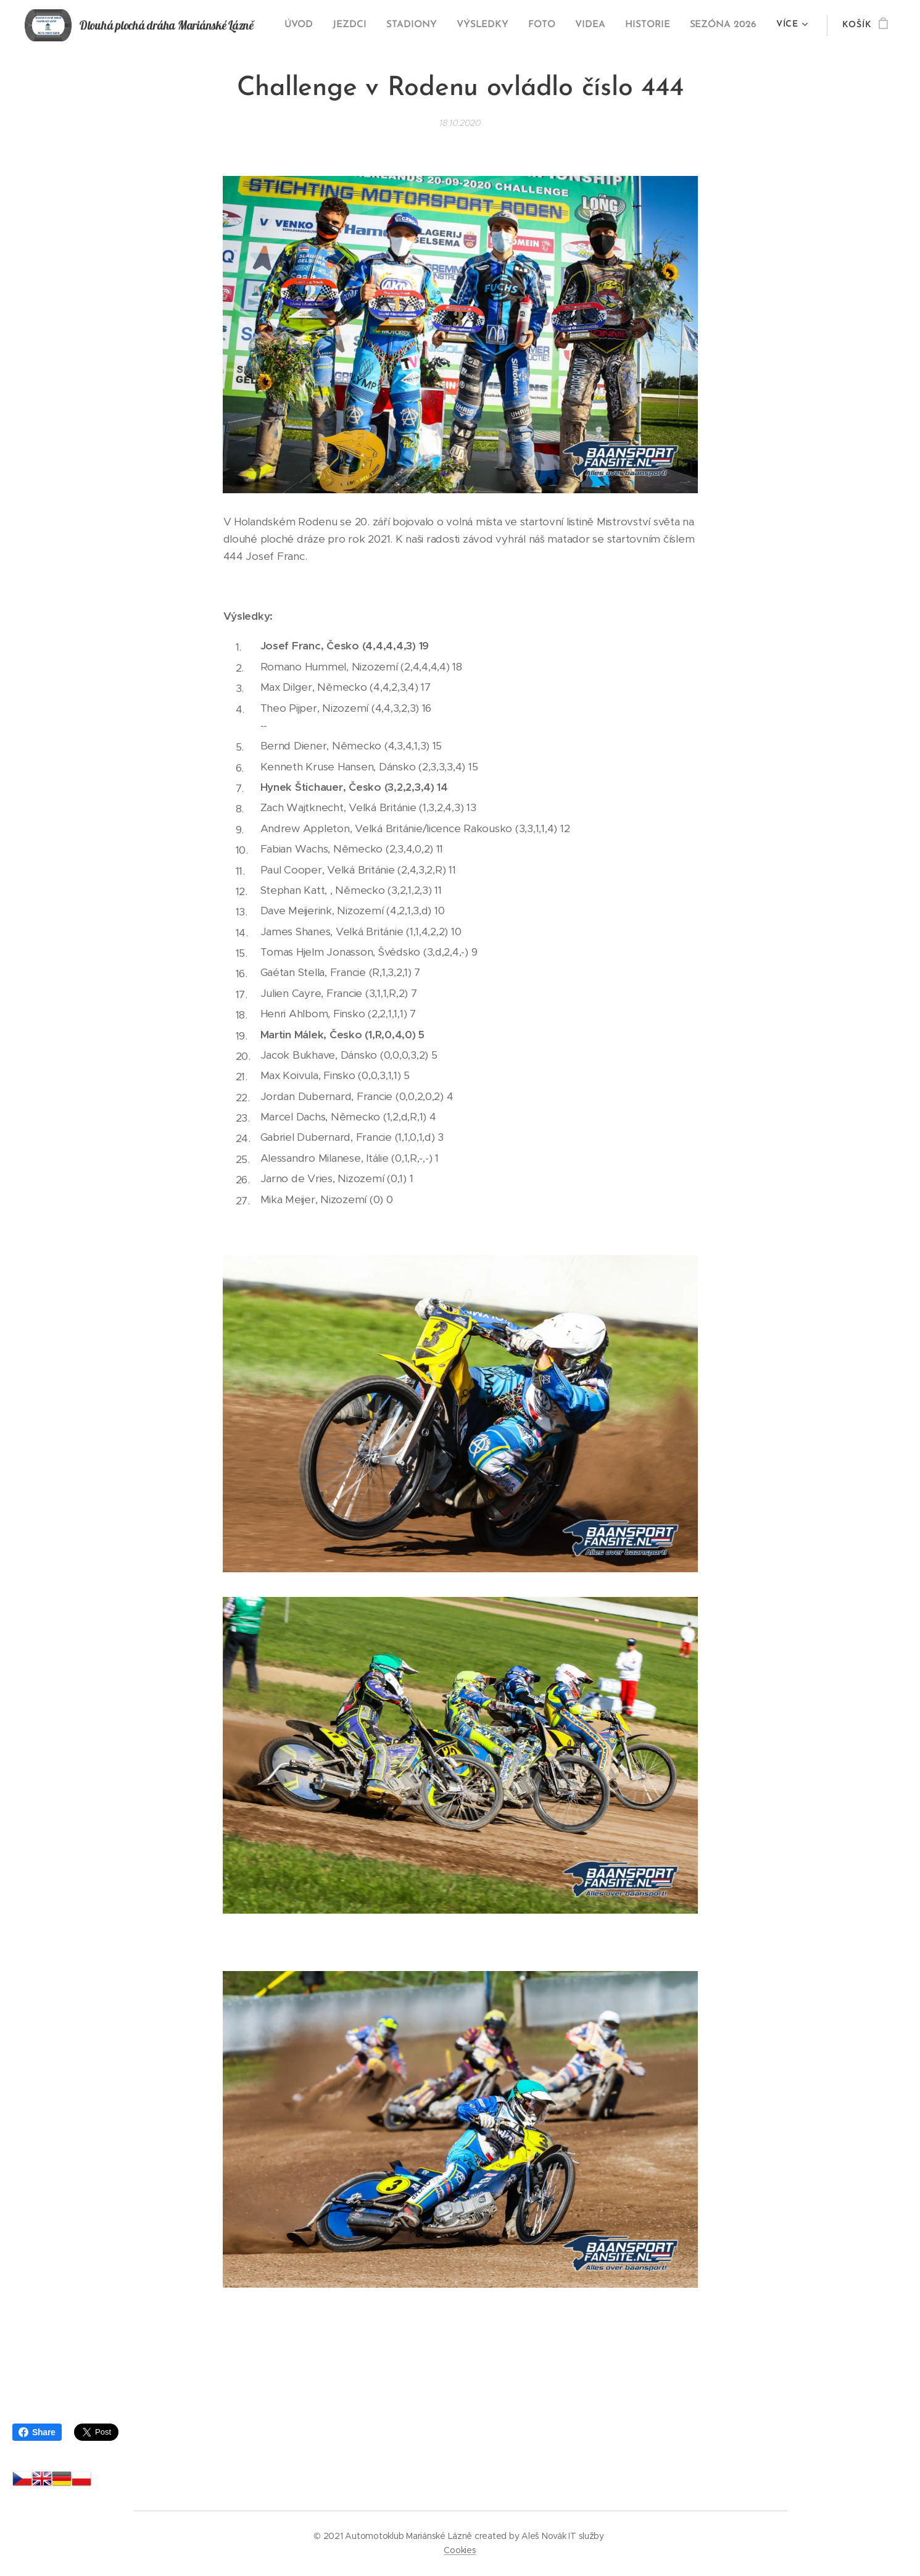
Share (37, 2432)
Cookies (460, 2550)
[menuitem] (310, 25)
